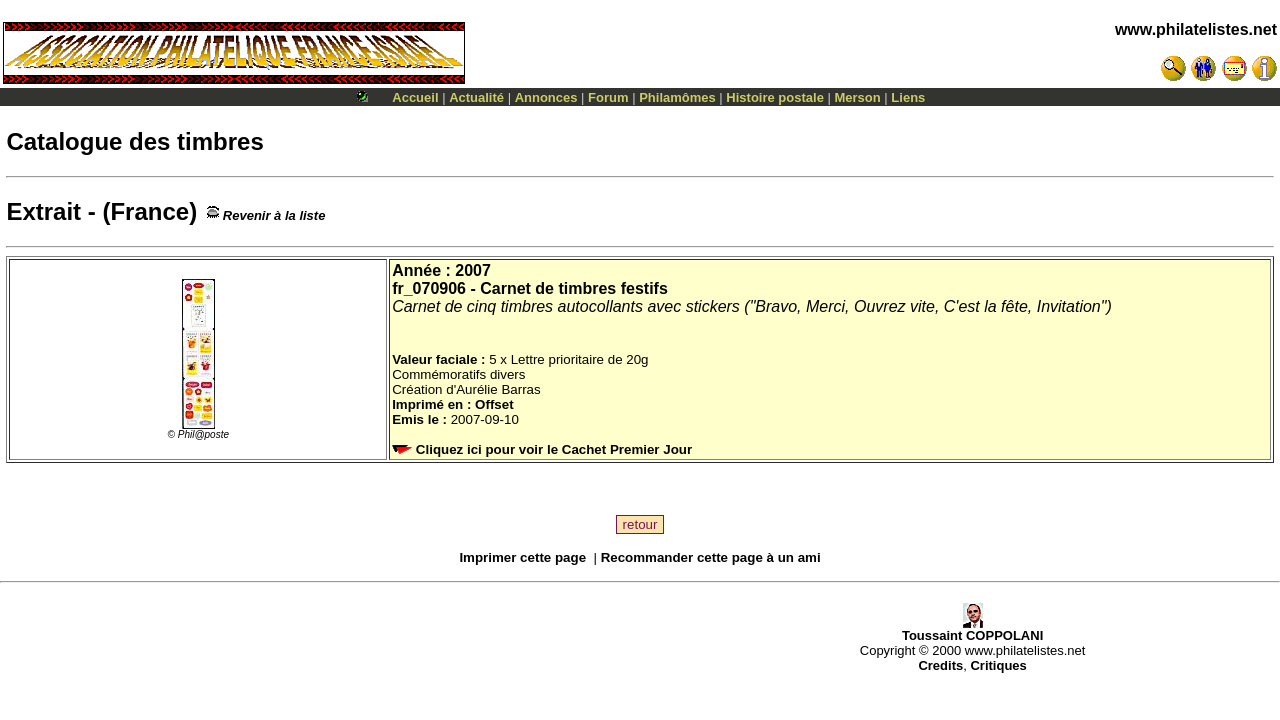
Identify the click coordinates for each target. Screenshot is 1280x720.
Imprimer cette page (522, 557)
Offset (494, 404)
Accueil (415, 97)
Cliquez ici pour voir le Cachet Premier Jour (544, 449)
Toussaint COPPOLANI (972, 629)
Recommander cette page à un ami (711, 557)
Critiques (998, 665)
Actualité (476, 97)
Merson (858, 97)
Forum (608, 97)
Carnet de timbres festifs (574, 288)
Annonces (546, 97)
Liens (908, 97)
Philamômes (677, 97)
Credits (940, 665)
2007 (473, 270)
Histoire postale (775, 97)
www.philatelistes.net (1196, 29)
